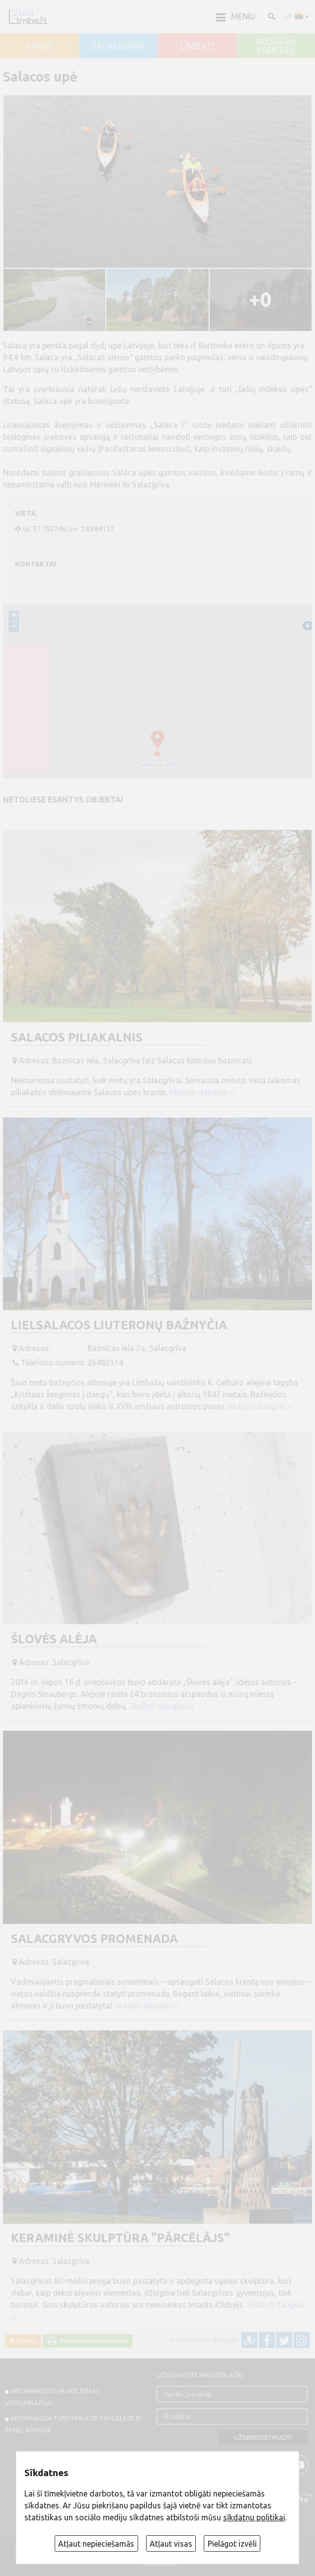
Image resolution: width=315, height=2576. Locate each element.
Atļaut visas (171, 2543)
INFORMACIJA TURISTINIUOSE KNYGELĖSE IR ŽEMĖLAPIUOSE (73, 2424)
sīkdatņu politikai (254, 2517)
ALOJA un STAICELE (276, 46)
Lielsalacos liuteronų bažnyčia (119, 1325)
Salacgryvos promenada (94, 1938)
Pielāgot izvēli (232, 2543)
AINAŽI (39, 46)
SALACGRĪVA (118, 46)
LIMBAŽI (197, 46)
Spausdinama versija (92, 2340)
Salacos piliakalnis (77, 1037)
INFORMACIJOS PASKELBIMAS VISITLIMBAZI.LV (52, 2397)
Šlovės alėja (54, 1639)
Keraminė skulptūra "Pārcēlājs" (120, 2238)
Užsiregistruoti (263, 2437)
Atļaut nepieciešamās (96, 2543)
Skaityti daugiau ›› (202, 1092)
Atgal (24, 2340)
